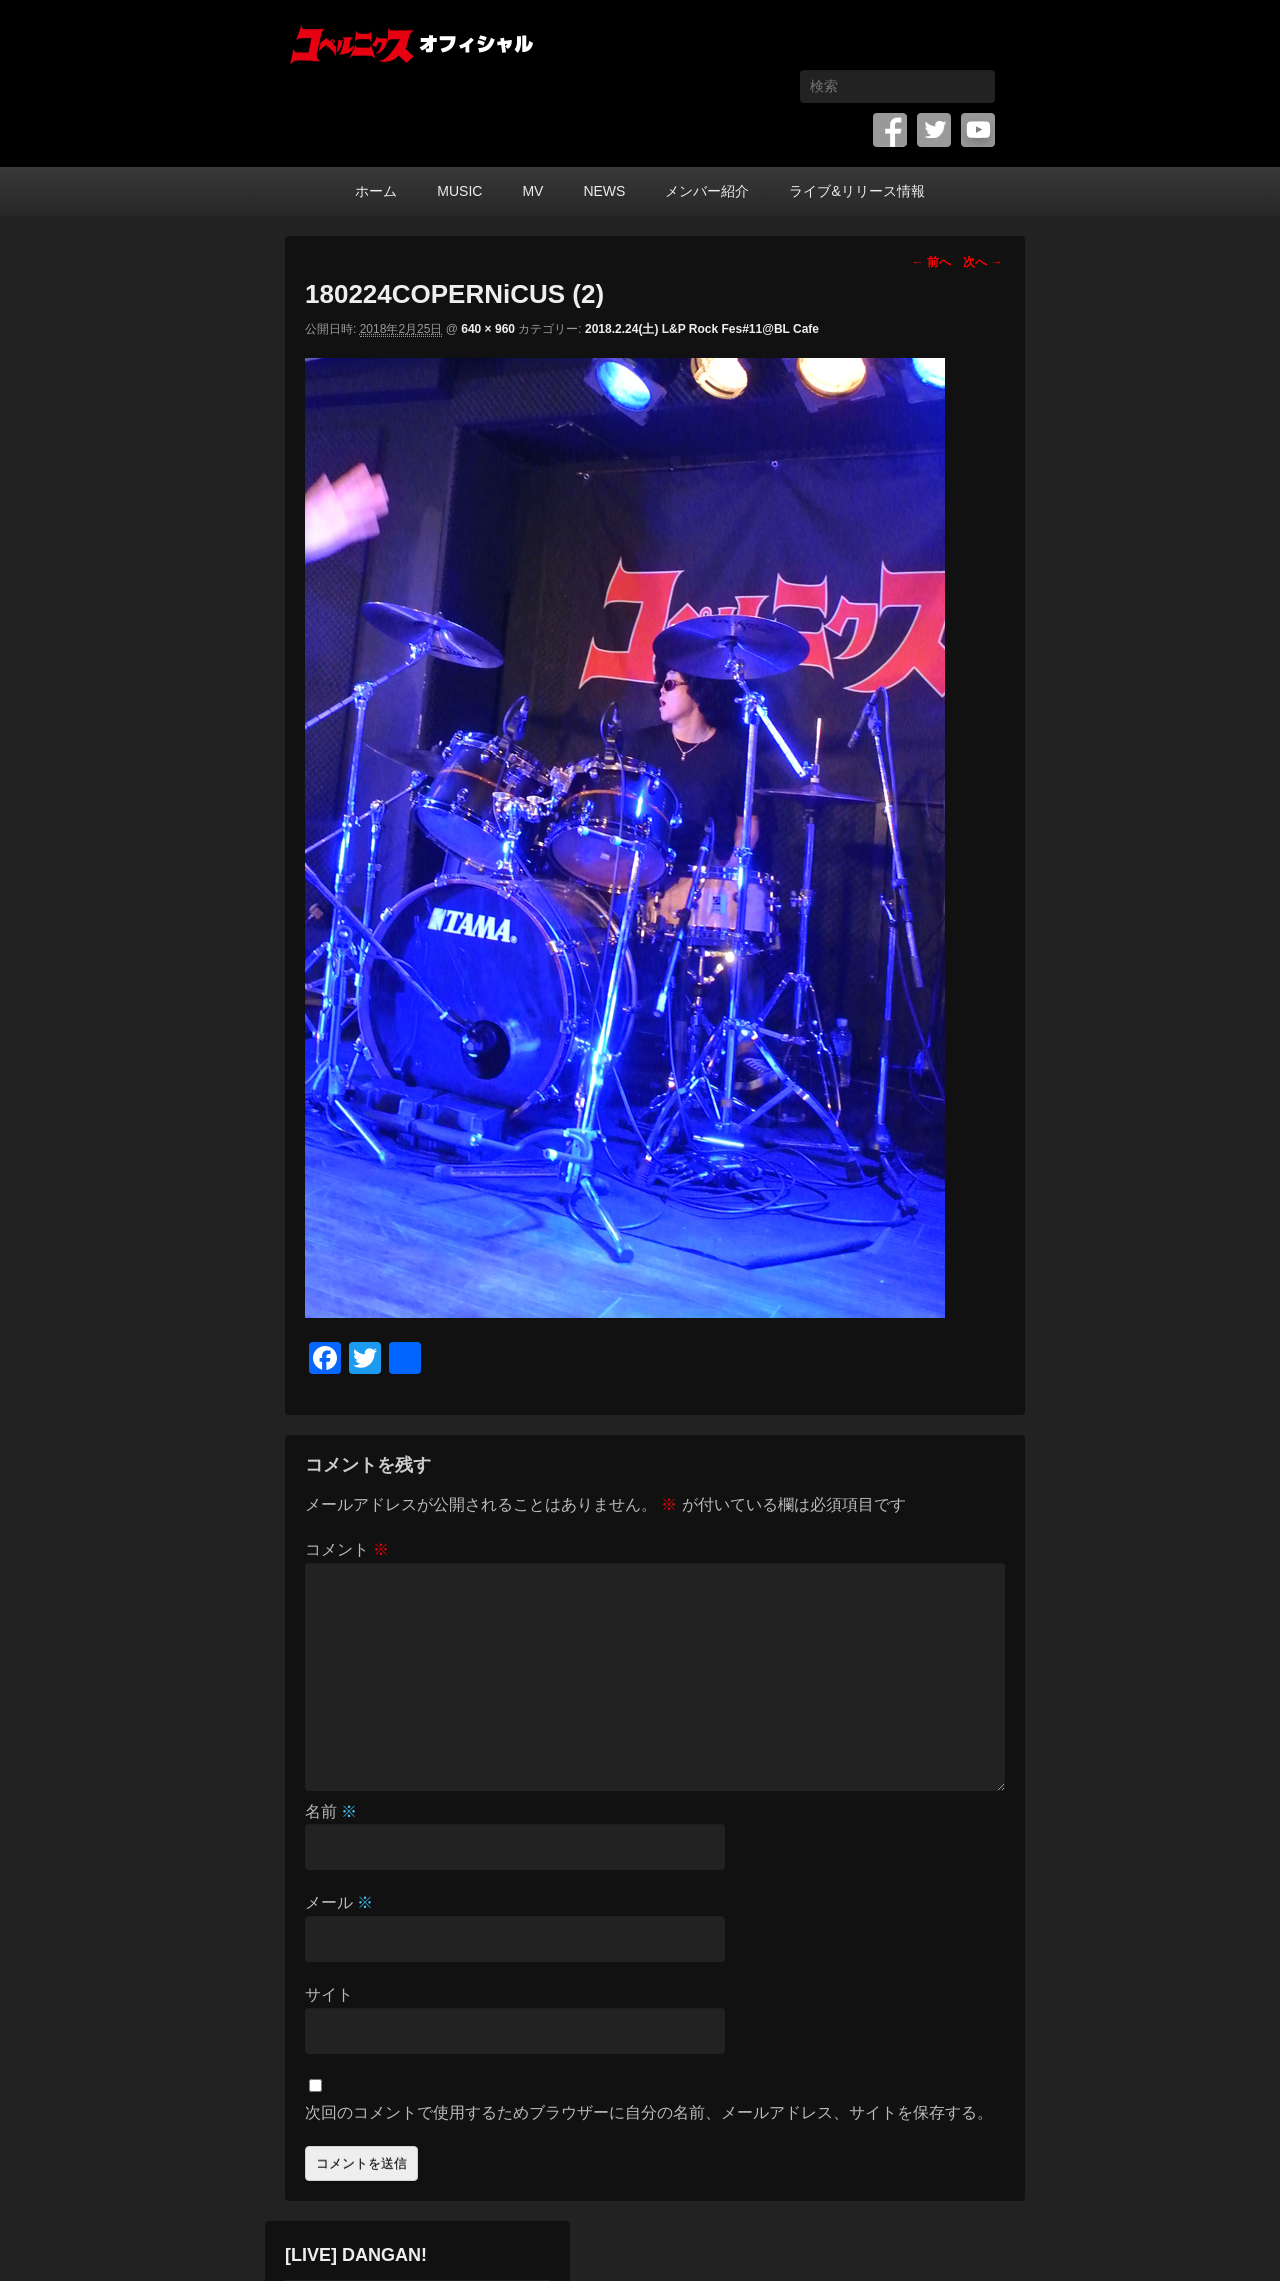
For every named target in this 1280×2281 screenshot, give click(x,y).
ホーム (376, 191)
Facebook (890, 130)
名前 (331, 1811)
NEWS (604, 191)
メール (339, 1902)
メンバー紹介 (707, 191)
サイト (329, 1994)
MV (532, 191)
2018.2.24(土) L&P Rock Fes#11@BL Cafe (702, 329)
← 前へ (931, 262)
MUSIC (459, 191)
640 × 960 (488, 329)
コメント (347, 1549)
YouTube (978, 130)
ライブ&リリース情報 (856, 191)
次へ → (982, 262)
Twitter (934, 130)
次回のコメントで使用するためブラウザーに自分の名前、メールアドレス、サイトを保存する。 (649, 2112)
